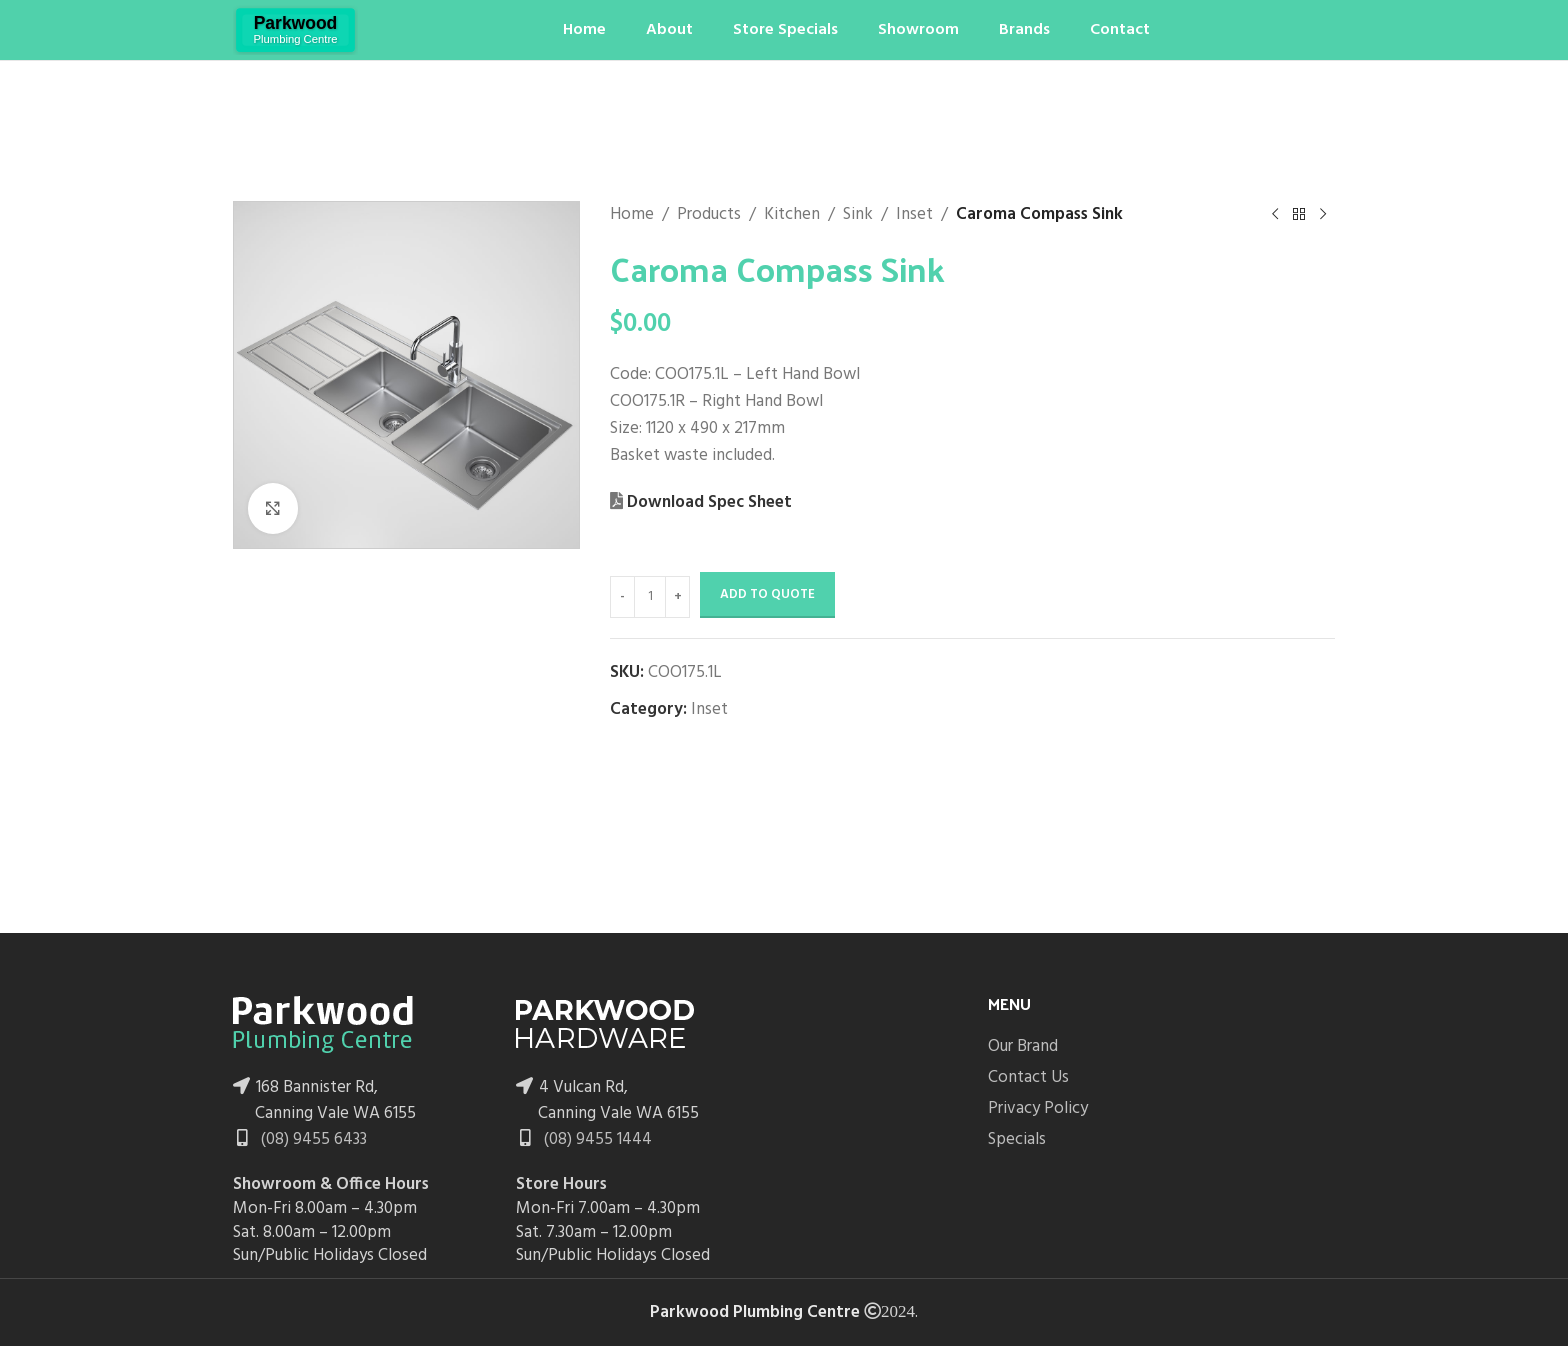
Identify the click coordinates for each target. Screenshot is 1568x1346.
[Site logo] (295, 29)
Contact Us (1028, 1077)
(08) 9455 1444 (596, 1139)
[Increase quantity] (677, 597)
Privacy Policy (1038, 1108)
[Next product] (1324, 215)
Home (632, 214)
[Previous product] (1276, 215)
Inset (914, 214)
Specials (1017, 1139)
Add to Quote (767, 594)
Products (709, 214)
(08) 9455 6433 (312, 1139)
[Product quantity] (650, 597)
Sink (858, 214)
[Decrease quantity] (622, 597)
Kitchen (792, 214)
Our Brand (1023, 1046)
